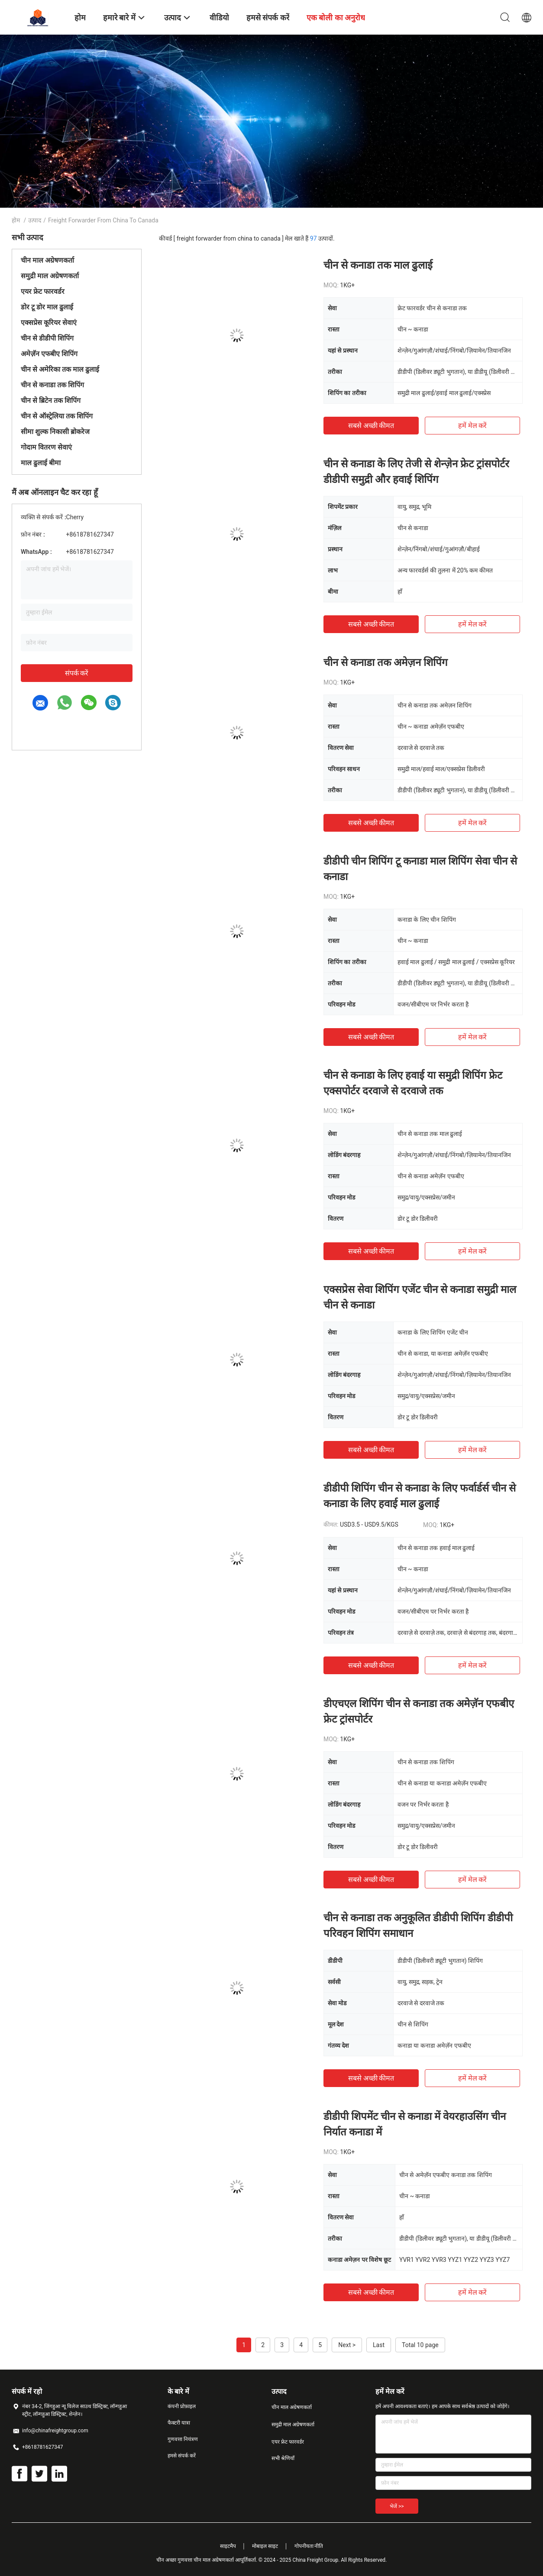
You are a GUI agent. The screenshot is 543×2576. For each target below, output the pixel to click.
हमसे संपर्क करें (182, 2456)
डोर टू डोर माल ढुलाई (47, 307)
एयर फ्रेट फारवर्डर (43, 291)
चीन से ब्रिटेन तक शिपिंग (51, 400)
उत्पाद (34, 220)
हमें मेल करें (472, 425)
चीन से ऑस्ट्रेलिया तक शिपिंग (57, 416)
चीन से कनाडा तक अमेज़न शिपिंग (385, 662)
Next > (347, 2344)
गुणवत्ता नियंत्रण (183, 2439)
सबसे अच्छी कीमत (371, 425)
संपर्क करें (77, 673)
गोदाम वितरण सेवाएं (46, 447)
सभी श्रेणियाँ (283, 2458)
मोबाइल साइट (265, 2546)
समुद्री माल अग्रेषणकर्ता (50, 276)
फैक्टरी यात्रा (179, 2423)
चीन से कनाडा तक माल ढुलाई (378, 265)
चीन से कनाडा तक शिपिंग (52, 385)
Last (379, 2344)
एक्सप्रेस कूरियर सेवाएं (49, 322)
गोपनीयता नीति (308, 2546)
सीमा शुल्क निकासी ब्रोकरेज (55, 432)
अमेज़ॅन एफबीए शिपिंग (49, 354)
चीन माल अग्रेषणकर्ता (47, 260)
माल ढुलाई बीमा (41, 463)
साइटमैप (228, 2546)
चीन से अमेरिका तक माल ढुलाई (60, 369)
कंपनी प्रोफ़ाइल (182, 2406)
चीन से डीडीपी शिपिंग (47, 338)
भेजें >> (397, 2506)
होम (16, 220)
